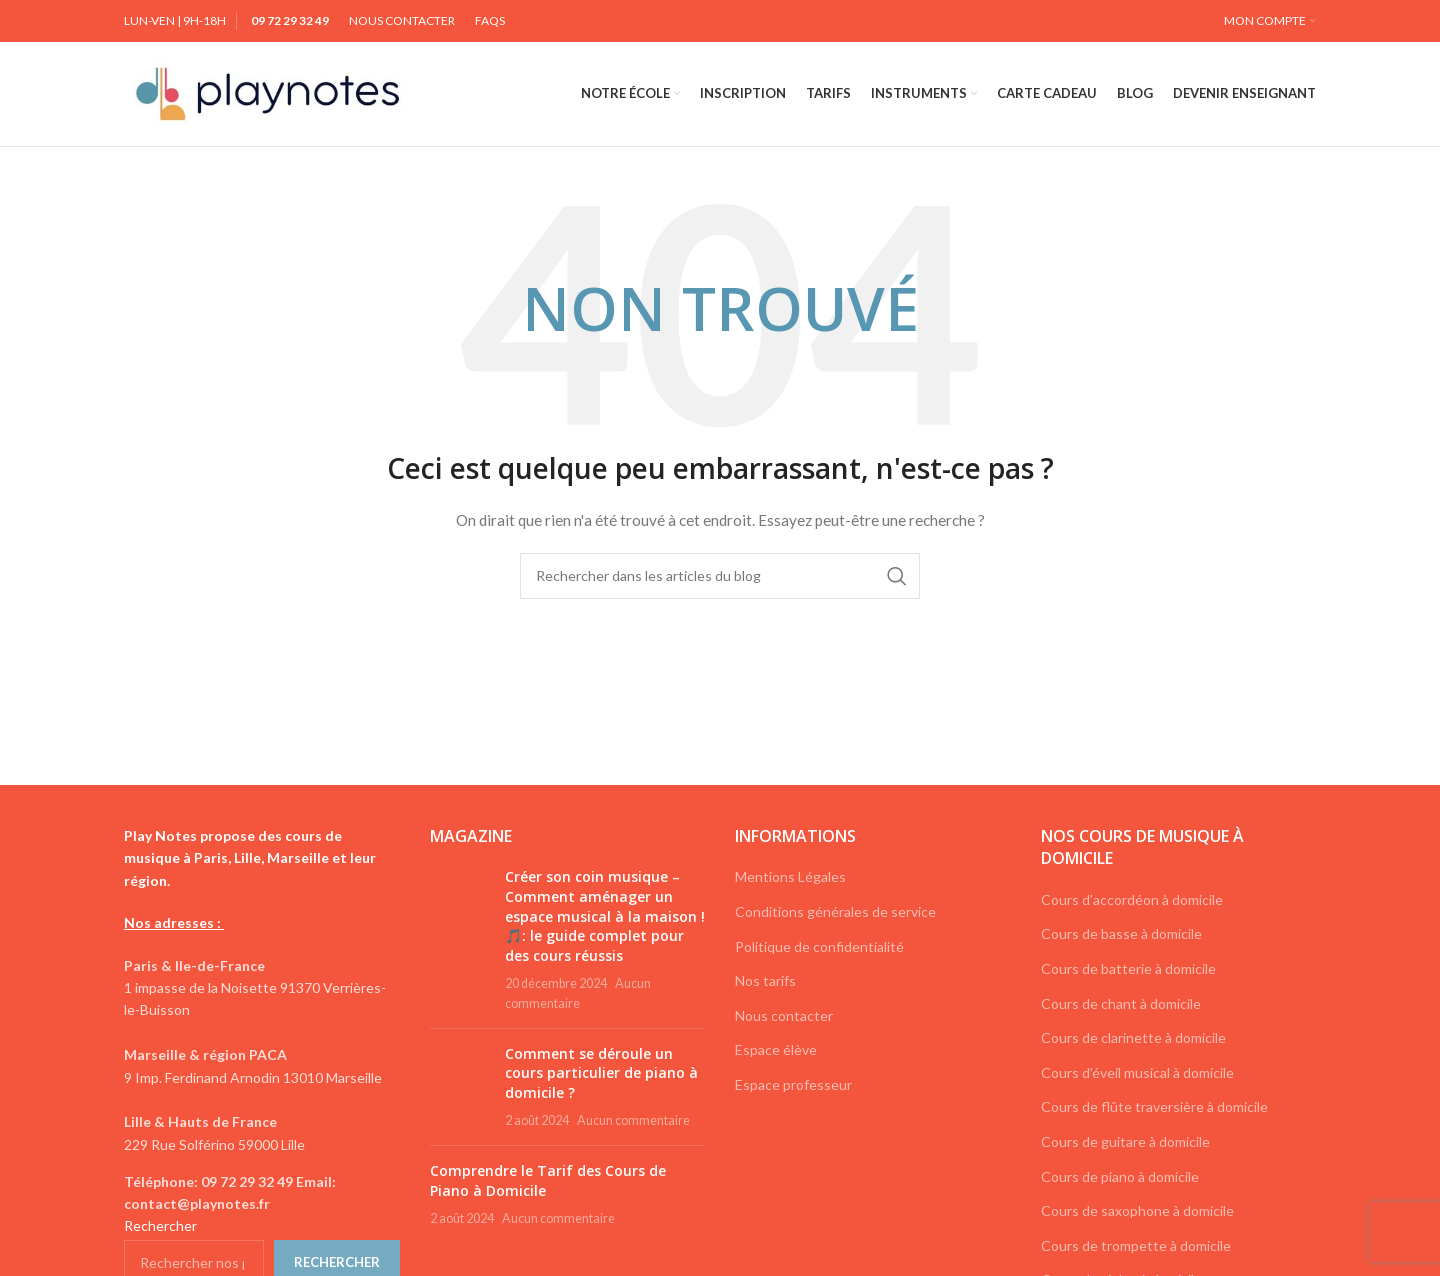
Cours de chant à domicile (1121, 1003)
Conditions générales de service (835, 911)
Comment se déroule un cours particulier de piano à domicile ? (601, 1073)
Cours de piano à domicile (1120, 1176)
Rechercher (160, 1225)
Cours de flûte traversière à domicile (1154, 1106)
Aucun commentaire (633, 1120)
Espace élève (776, 1049)
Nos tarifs (765, 980)
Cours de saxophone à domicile (1137, 1210)
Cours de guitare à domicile (1125, 1141)
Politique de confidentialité (819, 946)
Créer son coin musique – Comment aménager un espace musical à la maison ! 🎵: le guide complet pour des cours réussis (605, 915)
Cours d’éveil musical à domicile (1137, 1072)
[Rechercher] (720, 576)
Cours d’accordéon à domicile (1132, 899)
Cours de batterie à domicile (1128, 968)
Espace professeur (793, 1084)
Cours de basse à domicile (1121, 933)
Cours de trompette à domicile (1136, 1245)
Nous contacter (784, 1015)
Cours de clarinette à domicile (1133, 1037)
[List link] (262, 1193)
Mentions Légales (790, 876)
